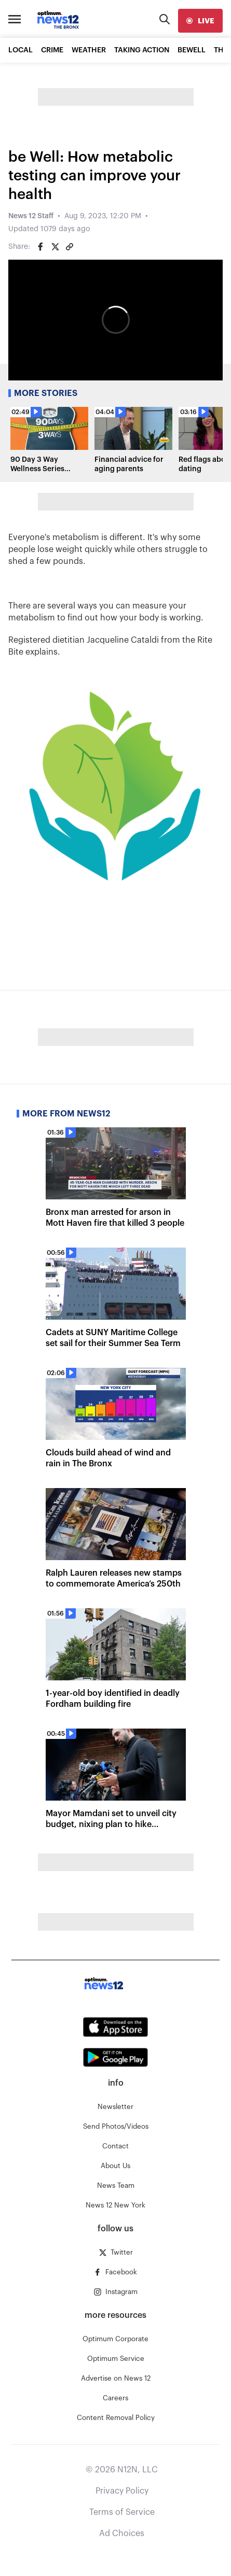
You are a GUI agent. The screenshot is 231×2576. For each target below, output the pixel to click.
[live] (200, 21)
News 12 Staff (30, 216)
